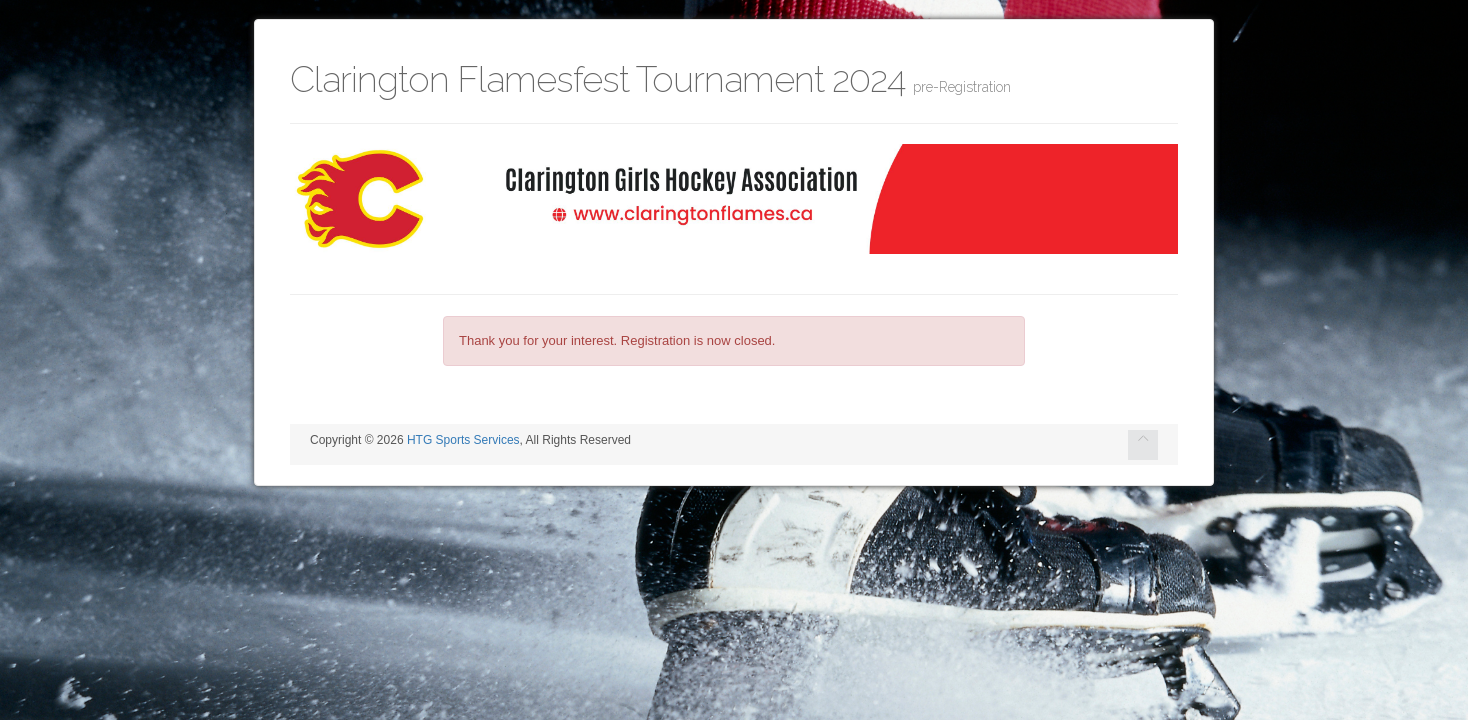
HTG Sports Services (463, 440)
